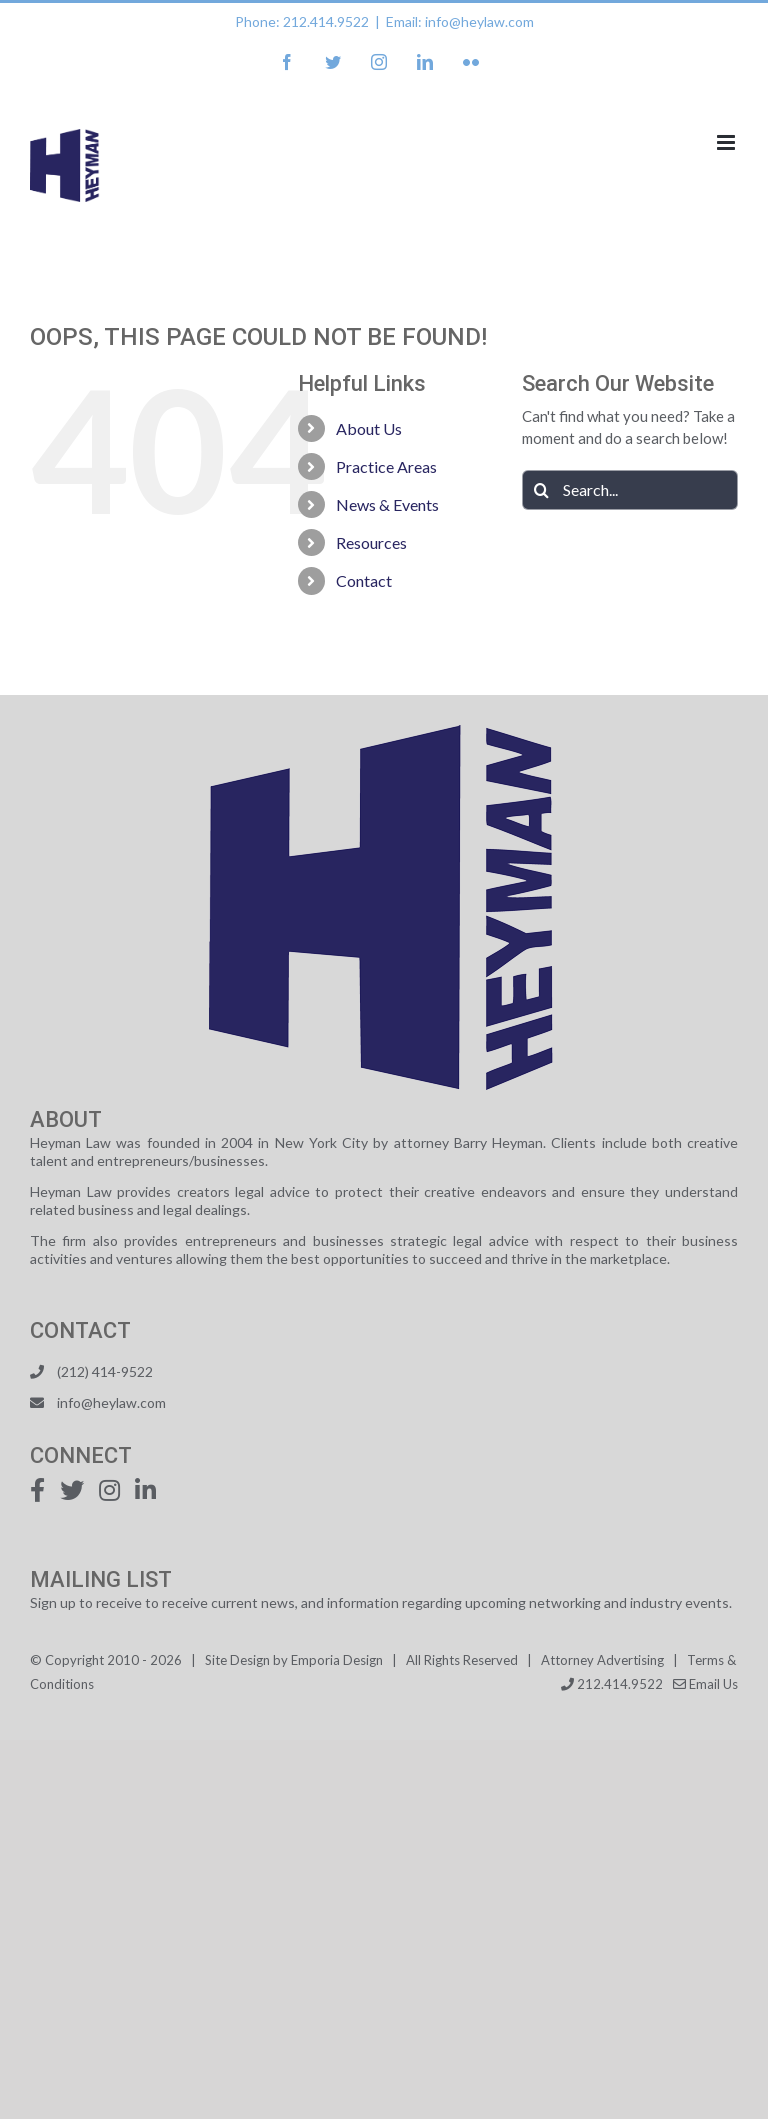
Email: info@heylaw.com (460, 21)
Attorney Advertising (602, 1660)
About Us (369, 428)
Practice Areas (386, 466)
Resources (371, 542)
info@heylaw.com (111, 1402)
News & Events (387, 504)
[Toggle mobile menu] (727, 142)
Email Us (705, 1684)
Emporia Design (337, 1660)
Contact (364, 580)
